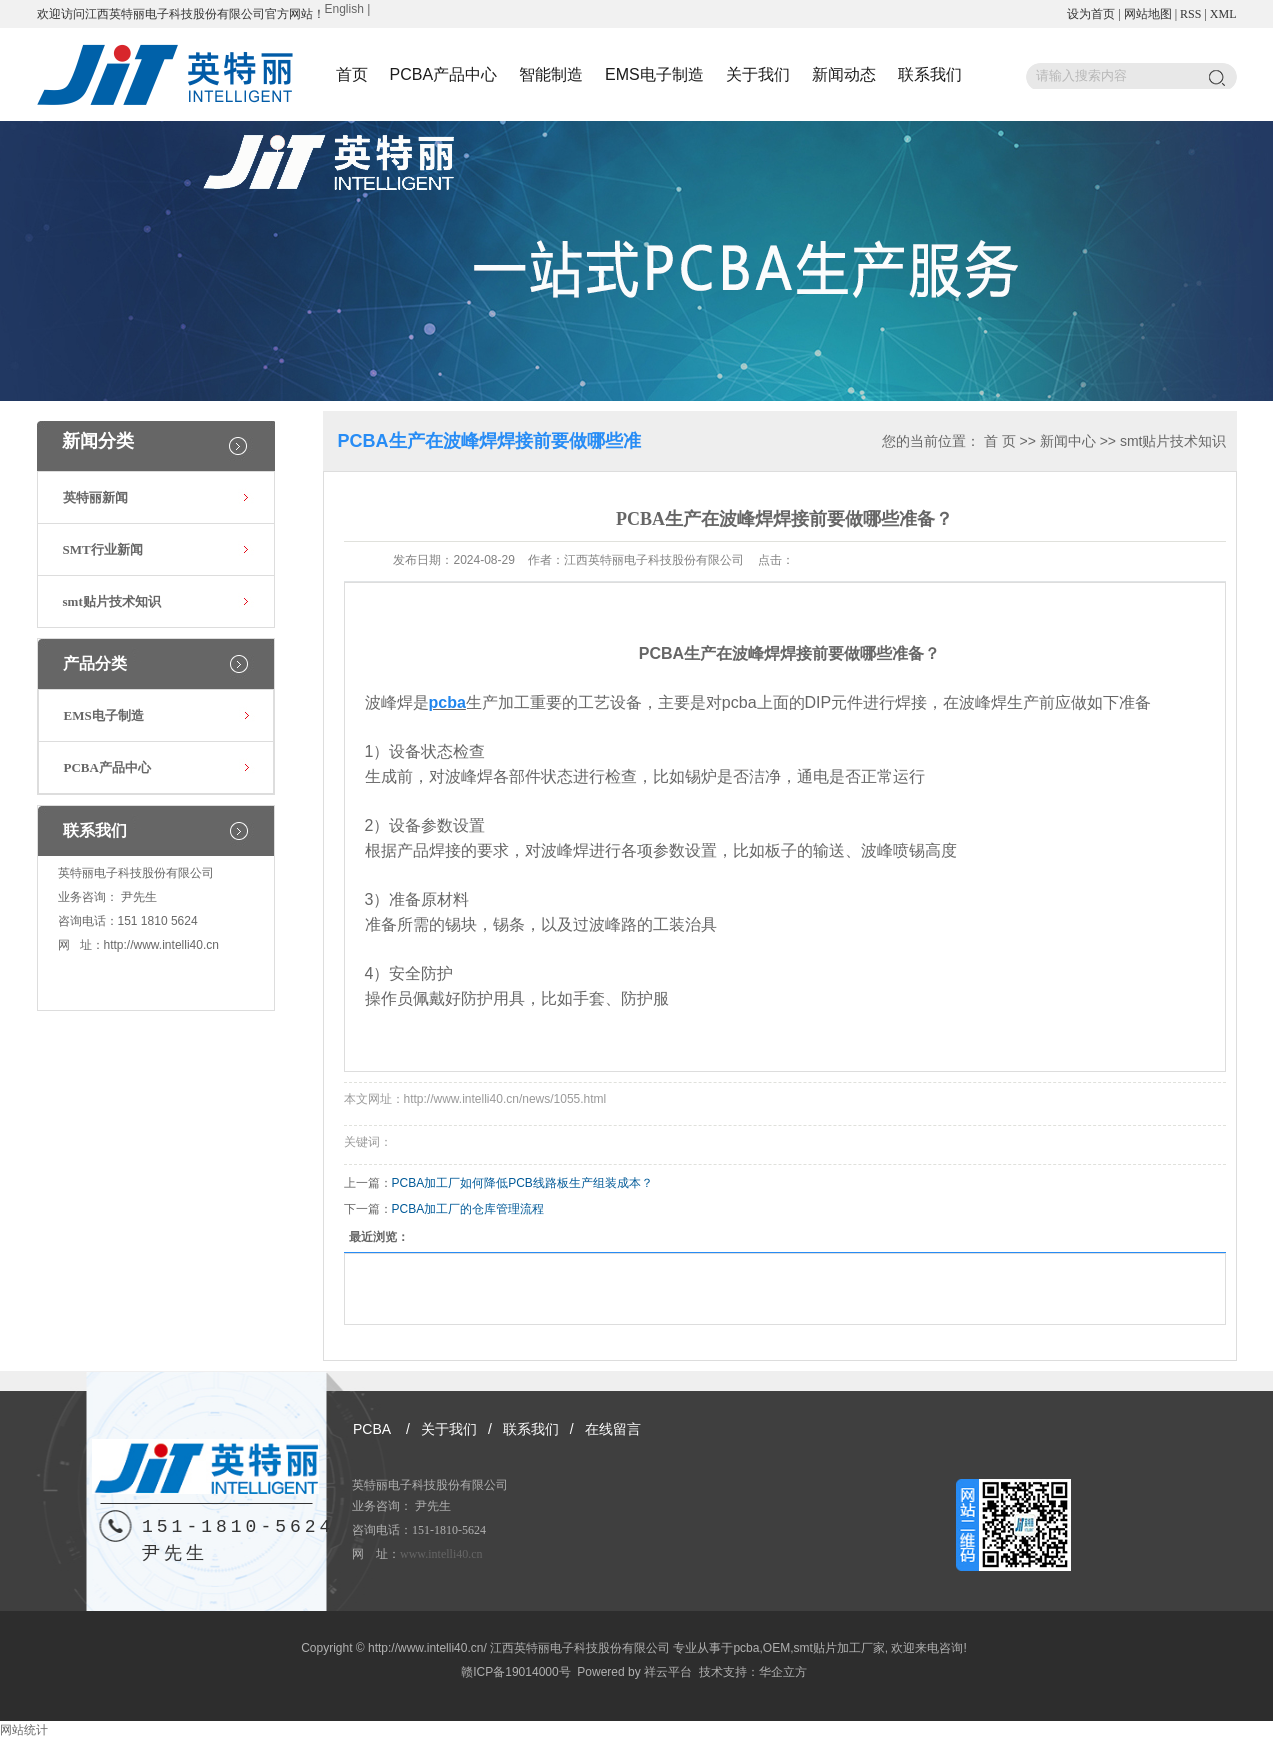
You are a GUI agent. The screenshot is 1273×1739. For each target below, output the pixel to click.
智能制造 (551, 74)
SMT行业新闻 (103, 549)
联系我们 (930, 74)
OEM (776, 1648)
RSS (1190, 14)
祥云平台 (668, 1672)
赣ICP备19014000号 (515, 1672)
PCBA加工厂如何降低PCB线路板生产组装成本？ (522, 1183)
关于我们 (758, 74)
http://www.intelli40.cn (161, 945)
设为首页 (1091, 14)
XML (1223, 14)
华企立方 (783, 1672)
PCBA (372, 1429)
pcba (746, 1648)
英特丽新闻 (95, 497)
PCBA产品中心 (444, 74)
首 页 (1000, 441)
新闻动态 (844, 74)
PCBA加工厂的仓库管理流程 (468, 1209)
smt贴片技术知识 (112, 601)
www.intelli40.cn (441, 1554)
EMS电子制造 (654, 74)
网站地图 (1148, 14)
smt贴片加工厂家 (838, 1648)
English (344, 9)
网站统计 (24, 1730)
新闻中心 (1068, 441)
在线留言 (613, 1429)
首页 (352, 74)
